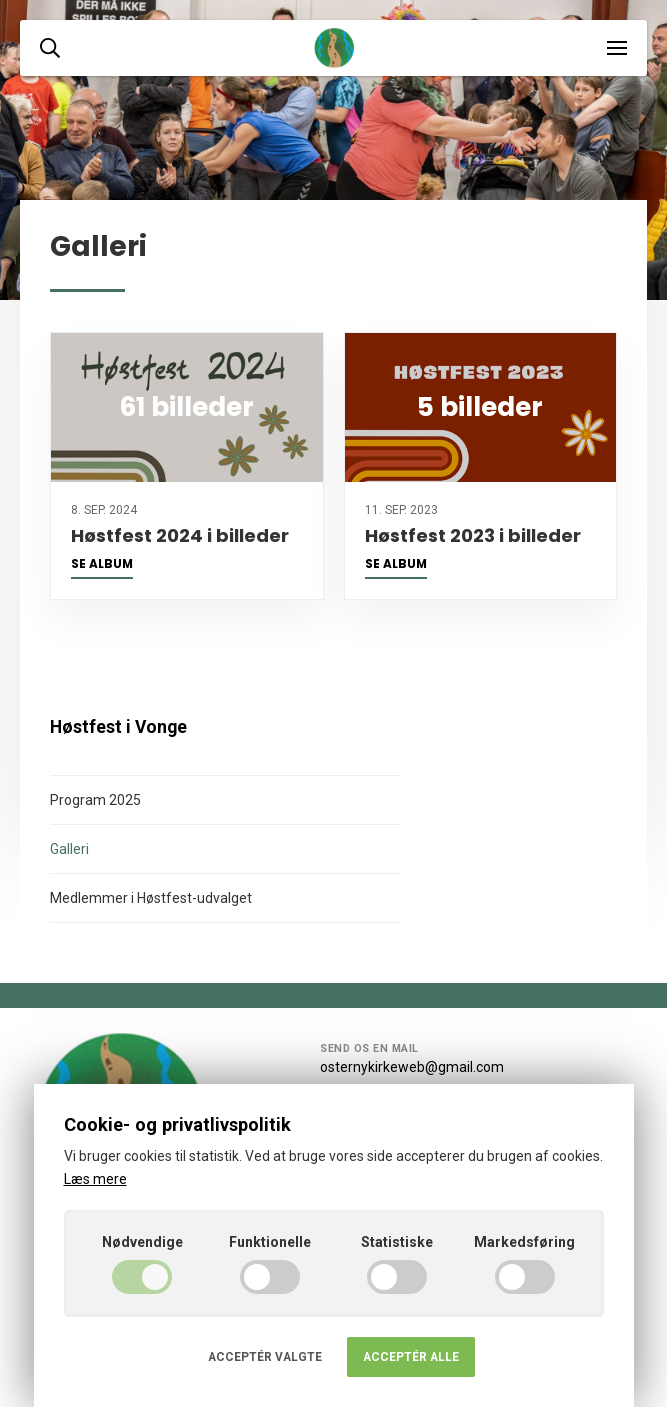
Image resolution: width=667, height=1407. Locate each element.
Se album (102, 564)
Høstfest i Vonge (118, 727)
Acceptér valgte (265, 1357)
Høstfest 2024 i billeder (180, 535)
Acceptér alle (411, 1357)
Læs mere (95, 1179)
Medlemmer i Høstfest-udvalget (151, 898)
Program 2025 (95, 800)
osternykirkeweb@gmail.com (412, 1067)
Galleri (69, 849)
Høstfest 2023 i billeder (473, 535)
